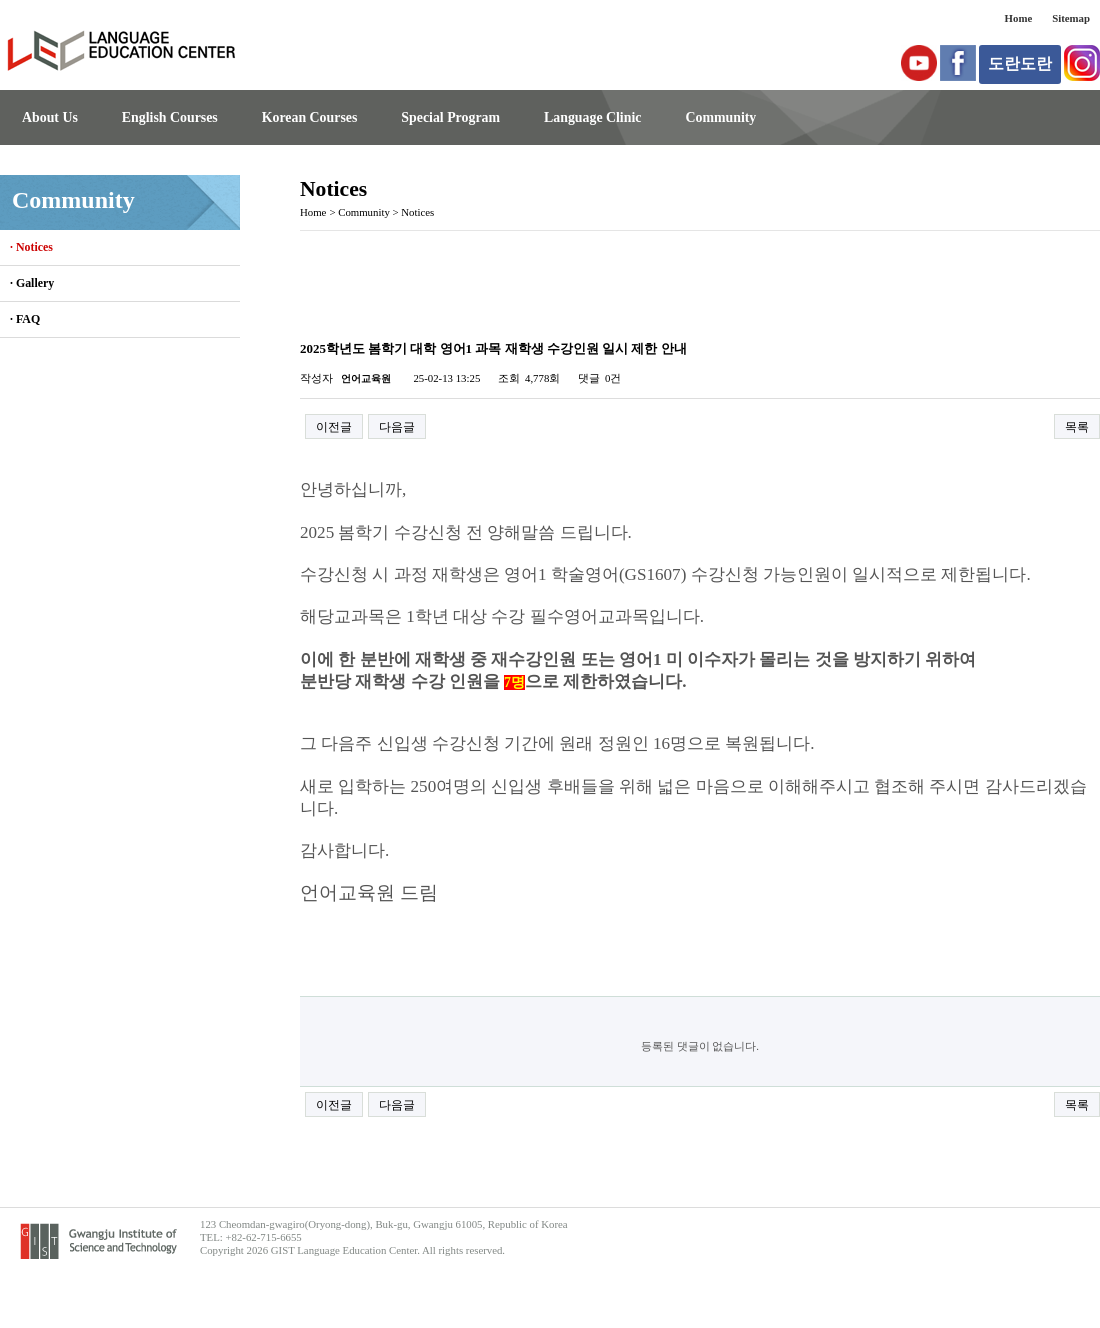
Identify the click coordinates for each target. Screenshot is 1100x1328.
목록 (1077, 427)
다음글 (397, 427)
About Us (50, 117)
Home (1019, 18)
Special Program (450, 117)
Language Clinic (592, 117)
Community (720, 117)
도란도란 (1020, 63)
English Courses (170, 117)
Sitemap (1071, 18)
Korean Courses (310, 117)
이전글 (334, 427)
